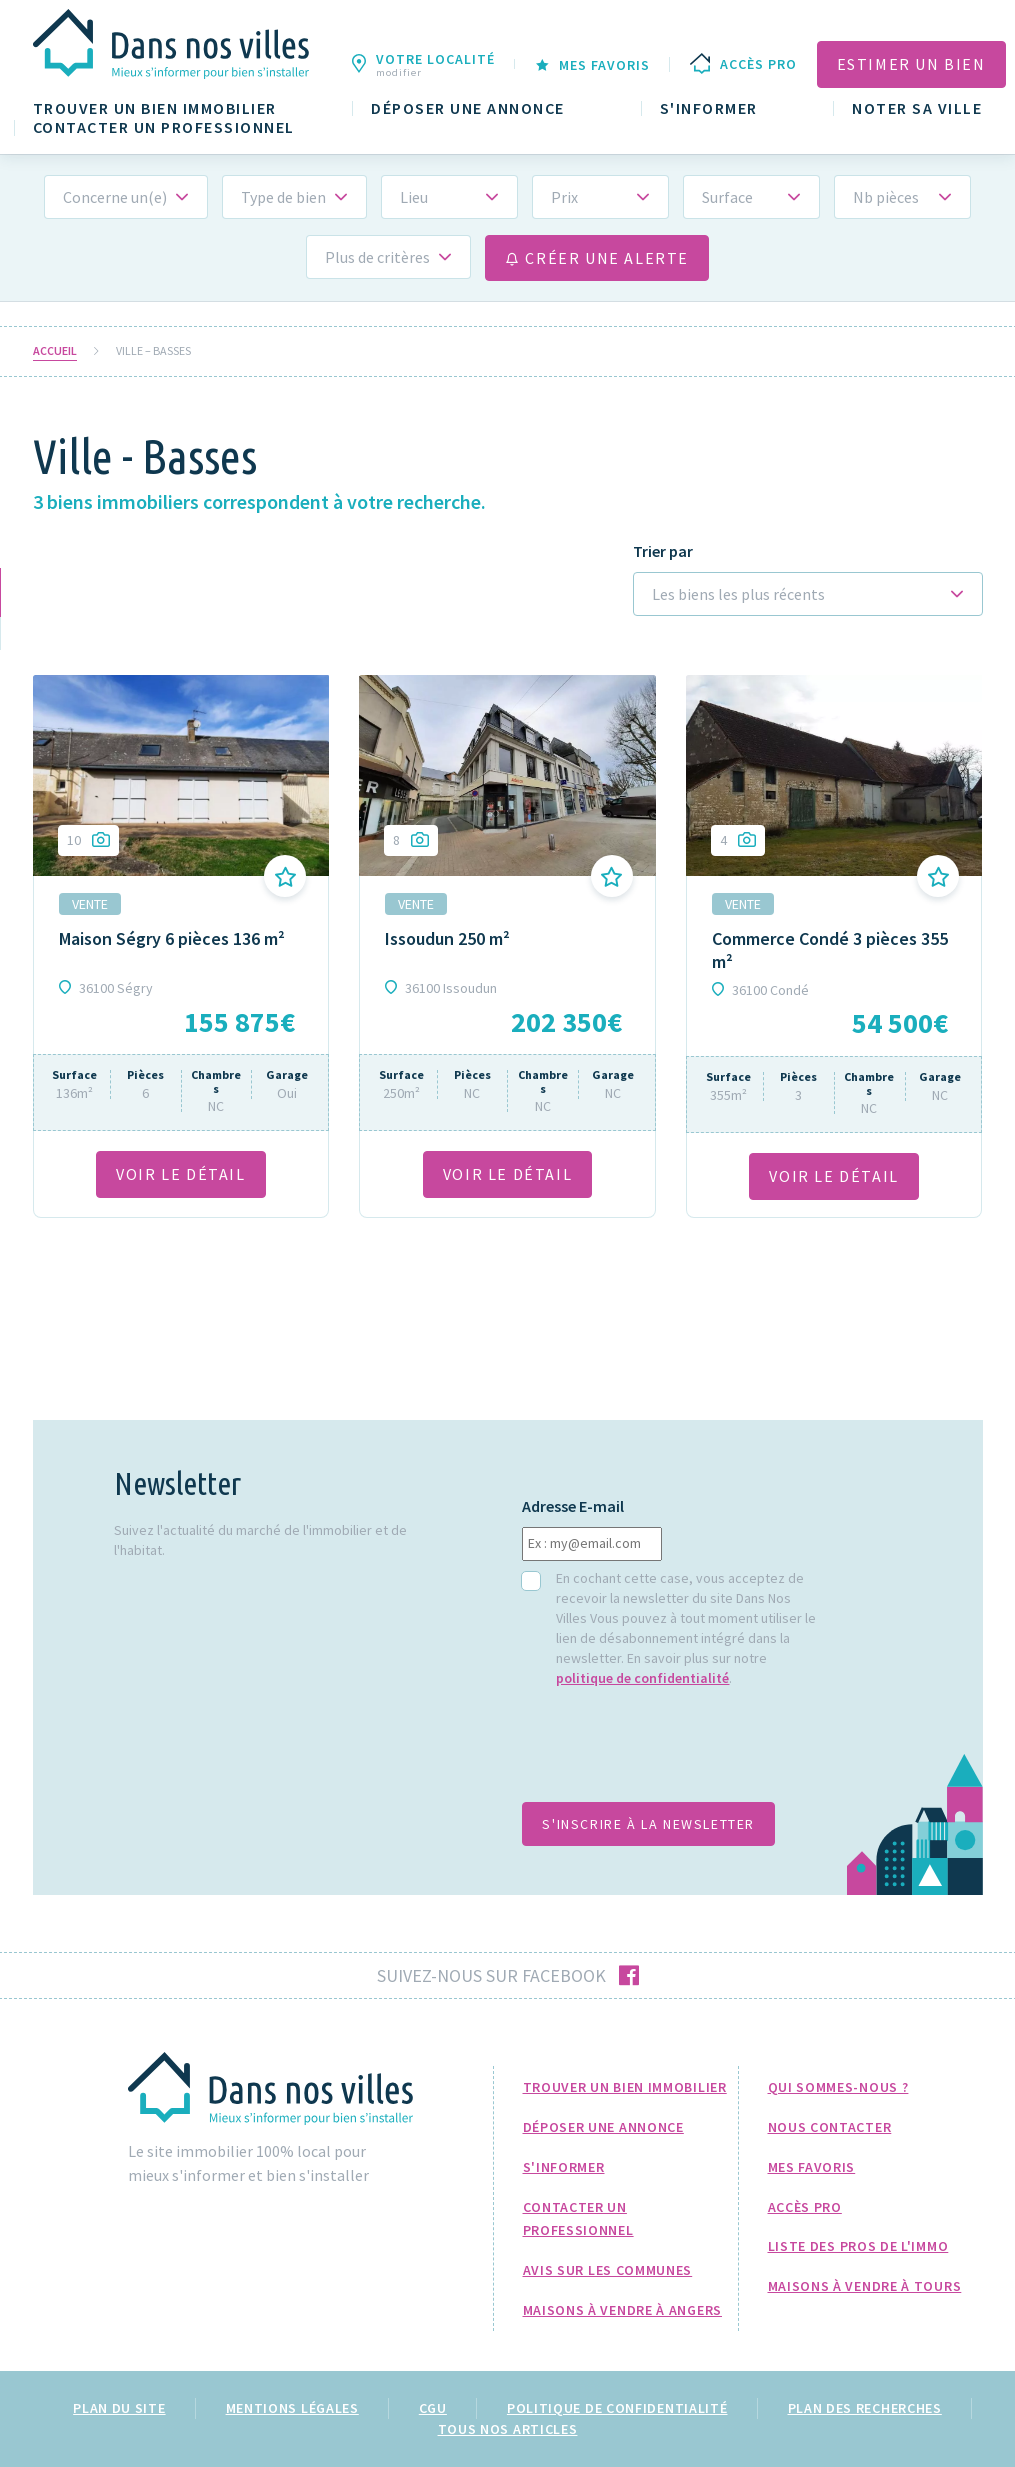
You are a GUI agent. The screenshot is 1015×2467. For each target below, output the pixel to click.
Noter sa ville (917, 108)
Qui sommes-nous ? (838, 2087)
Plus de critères (377, 257)
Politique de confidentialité (617, 2408)
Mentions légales (292, 2408)
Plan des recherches (865, 2408)
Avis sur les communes (608, 2270)
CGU (433, 2408)
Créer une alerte (597, 258)
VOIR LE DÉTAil (180, 1174)
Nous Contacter (830, 2127)
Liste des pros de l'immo (858, 2246)
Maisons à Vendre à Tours (865, 2286)
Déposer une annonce (468, 108)
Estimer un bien (911, 64)
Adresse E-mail (573, 1506)
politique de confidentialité (642, 1678)
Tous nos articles (508, 2429)
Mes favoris (812, 2167)
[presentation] (674, 1755)
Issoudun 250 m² (447, 938)
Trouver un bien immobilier (155, 108)
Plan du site (119, 2408)
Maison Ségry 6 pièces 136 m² (172, 938)
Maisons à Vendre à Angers (623, 2310)
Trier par (663, 551)
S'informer (709, 108)
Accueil (55, 351)
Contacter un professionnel (164, 127)
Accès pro (805, 2207)
